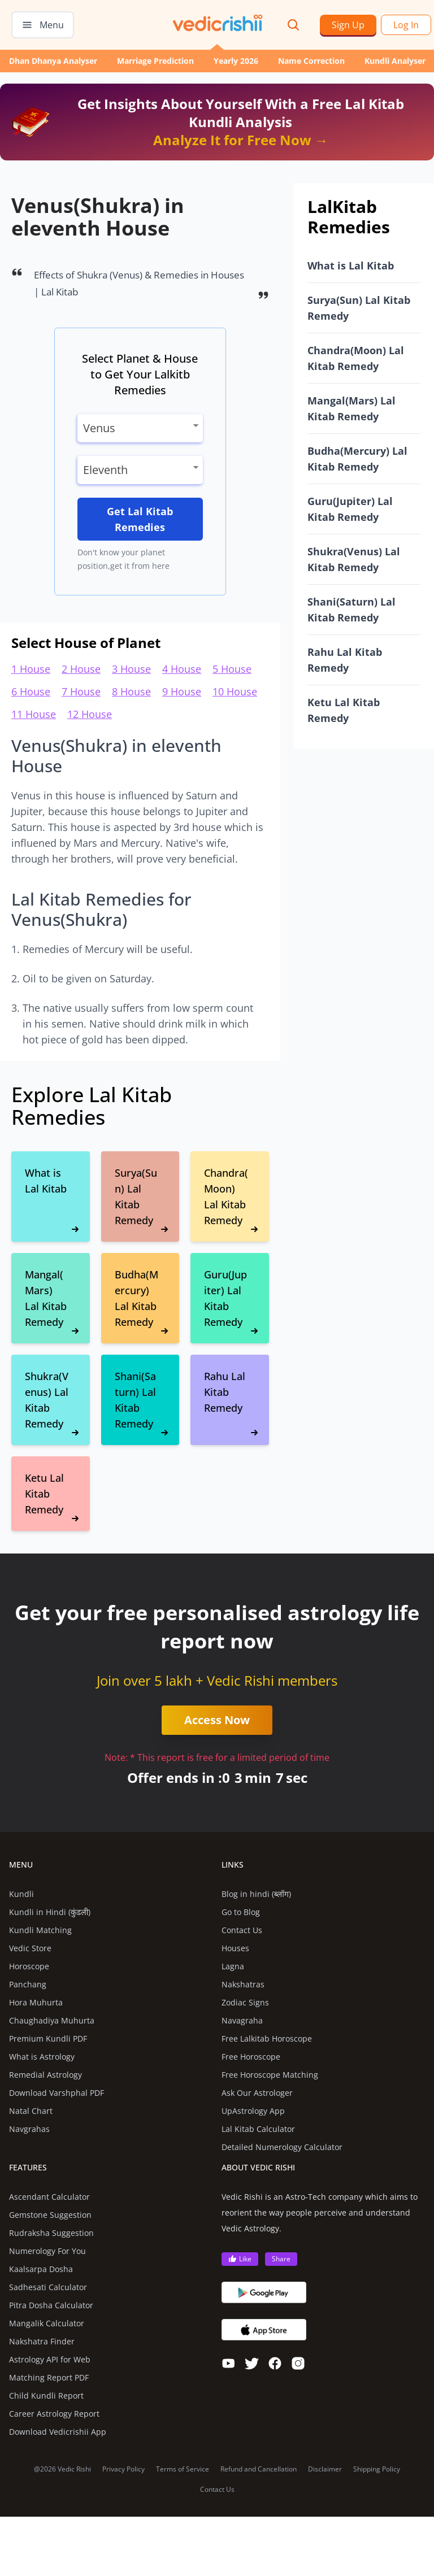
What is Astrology (42, 2056)
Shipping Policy (376, 2469)
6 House (30, 691)
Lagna (233, 1966)
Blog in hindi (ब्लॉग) (256, 1894)
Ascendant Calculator (49, 2196)
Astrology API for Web (49, 2359)
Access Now (217, 1720)
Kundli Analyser (395, 60)
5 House (231, 669)
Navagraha (242, 2020)
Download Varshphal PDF (56, 2092)
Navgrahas (29, 2129)
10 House (234, 691)
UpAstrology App (253, 2110)
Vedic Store (30, 1948)
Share (281, 2259)
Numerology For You (47, 2251)
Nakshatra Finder (42, 2341)
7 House (81, 691)
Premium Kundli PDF (48, 2038)
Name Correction (311, 60)
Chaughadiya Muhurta (51, 2020)
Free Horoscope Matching (270, 2074)
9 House (181, 691)
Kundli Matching (40, 1930)
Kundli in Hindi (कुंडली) (49, 1912)
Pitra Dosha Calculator (51, 2305)
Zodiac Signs (245, 2002)
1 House (30, 669)
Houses (235, 1948)
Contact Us (242, 1930)
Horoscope (29, 1966)
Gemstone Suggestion (50, 2214)
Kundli (21, 1894)
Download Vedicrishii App (57, 2431)
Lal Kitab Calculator (258, 2129)
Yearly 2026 (236, 60)
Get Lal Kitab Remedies (140, 519)
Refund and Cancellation (258, 2469)
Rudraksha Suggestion (51, 2232)
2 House (81, 669)
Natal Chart (31, 2110)
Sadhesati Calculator (48, 2287)
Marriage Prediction (155, 60)
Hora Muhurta (36, 2002)
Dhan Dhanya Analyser (53, 60)
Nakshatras (243, 1984)
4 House (181, 669)
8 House (131, 691)
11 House (33, 714)
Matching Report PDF (49, 2377)
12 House (89, 714)
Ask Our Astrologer (257, 2092)
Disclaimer (325, 2469)
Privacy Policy (123, 2469)
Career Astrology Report (54, 2413)
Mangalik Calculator (46, 2323)
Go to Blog (241, 1912)
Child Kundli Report (46, 2395)
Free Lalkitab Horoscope (267, 2038)
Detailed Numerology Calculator (282, 2147)
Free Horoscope (251, 2056)
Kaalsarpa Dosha (41, 2269)
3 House (131, 669)
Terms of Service (182, 2469)
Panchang (27, 1984)
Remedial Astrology (45, 2074)
